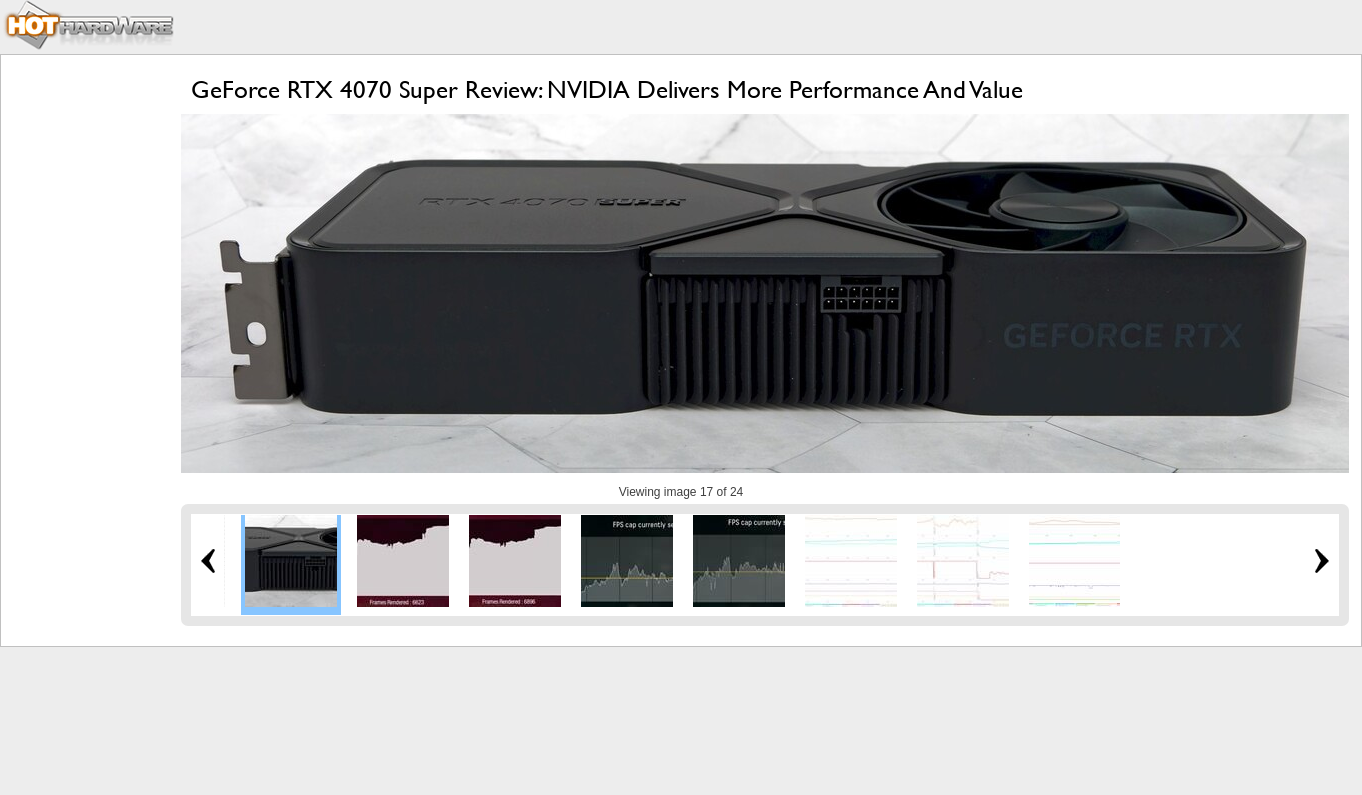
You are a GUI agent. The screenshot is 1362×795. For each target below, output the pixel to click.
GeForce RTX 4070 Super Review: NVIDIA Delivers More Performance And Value (607, 89)
